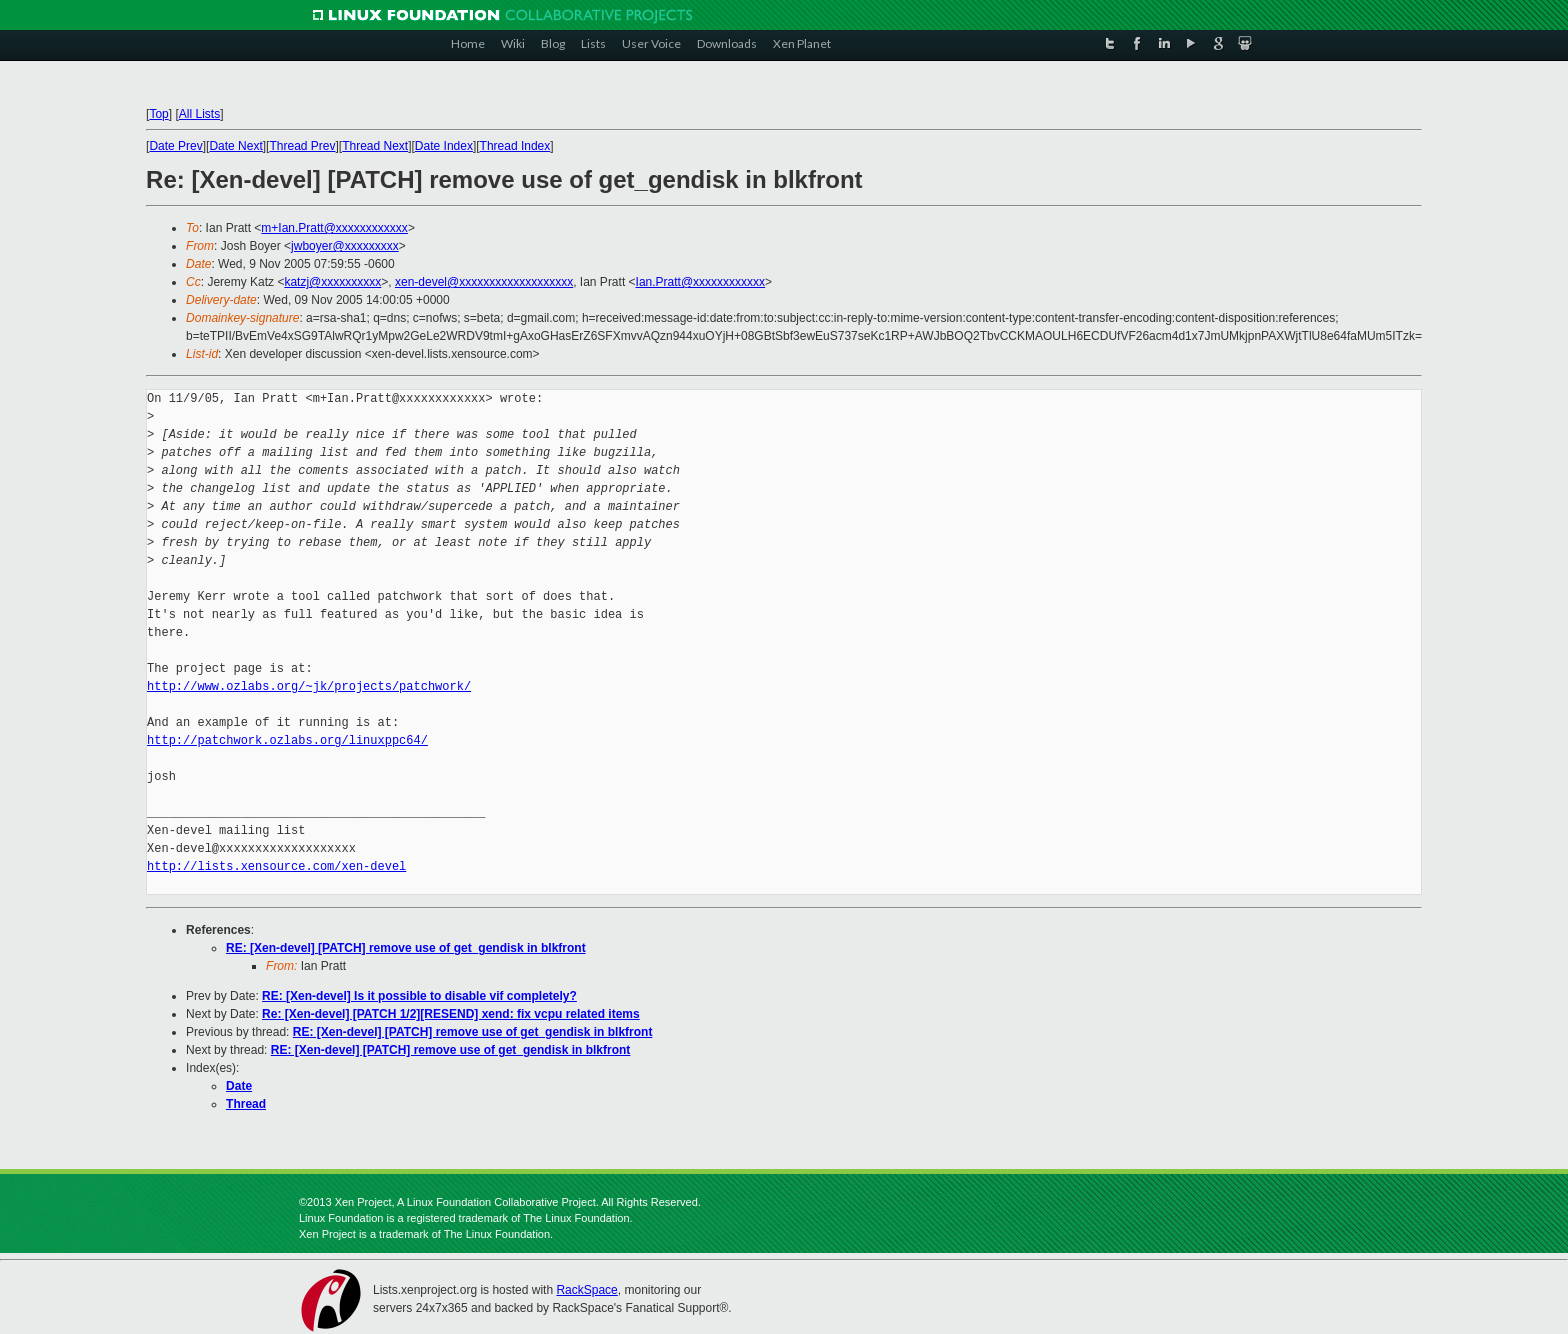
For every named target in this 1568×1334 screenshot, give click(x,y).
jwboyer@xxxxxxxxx (345, 246)
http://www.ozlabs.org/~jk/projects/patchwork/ (309, 686)
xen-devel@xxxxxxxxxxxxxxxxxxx (484, 282)
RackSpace (586, 1290)
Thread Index (515, 146)
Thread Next (375, 146)
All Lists (199, 114)
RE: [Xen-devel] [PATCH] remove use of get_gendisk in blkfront (406, 948)
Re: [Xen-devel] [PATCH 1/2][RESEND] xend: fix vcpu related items (451, 1014)
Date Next (235, 146)
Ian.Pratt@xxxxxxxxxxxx (701, 282)
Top (158, 114)
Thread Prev (302, 146)
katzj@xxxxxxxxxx (332, 282)
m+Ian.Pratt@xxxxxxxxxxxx (334, 228)
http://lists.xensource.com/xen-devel (276, 866)
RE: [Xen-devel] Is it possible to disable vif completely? (419, 996)
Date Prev (175, 146)
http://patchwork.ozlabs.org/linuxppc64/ (287, 740)
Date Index (444, 146)
